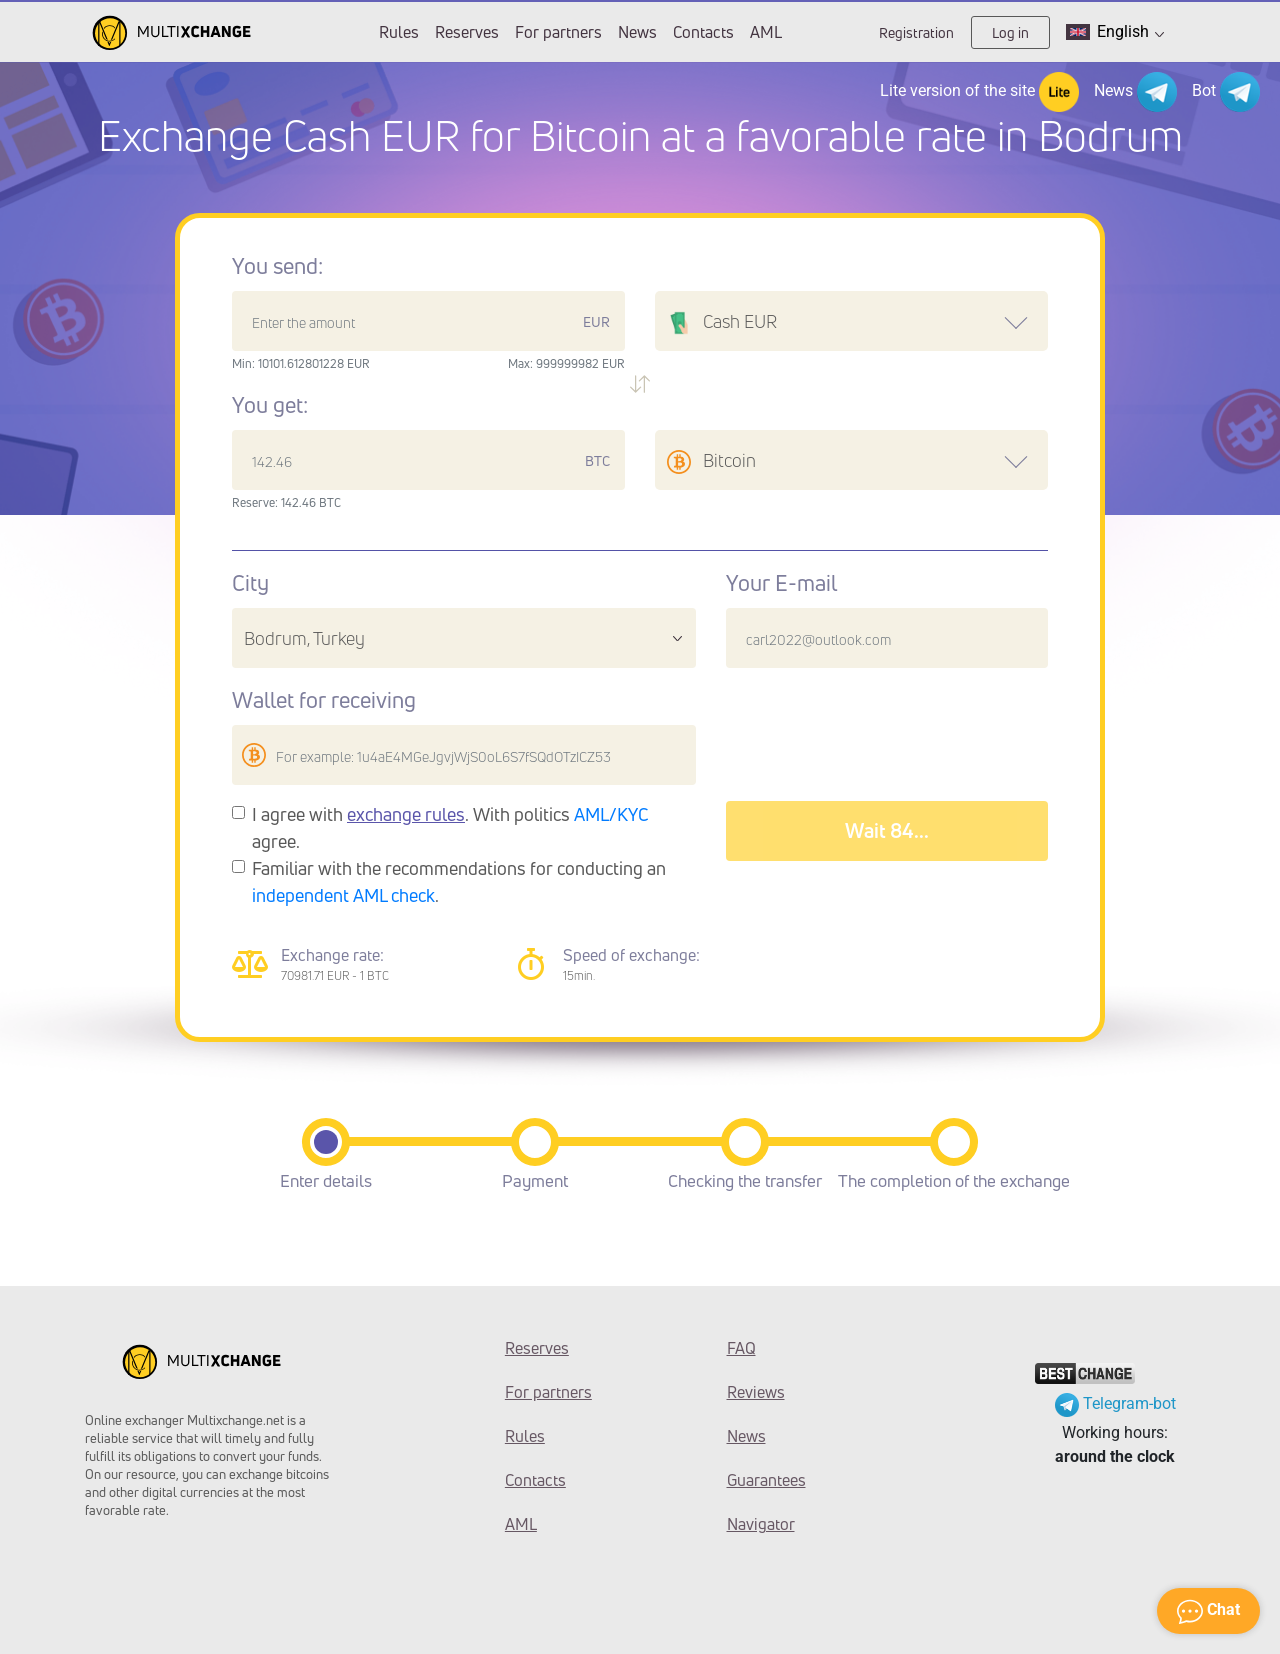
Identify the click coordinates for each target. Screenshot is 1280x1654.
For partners (558, 32)
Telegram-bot (1115, 1403)
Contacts (703, 32)
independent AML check (343, 895)
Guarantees (766, 1480)
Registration (916, 32)
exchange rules (406, 814)
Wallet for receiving (324, 700)
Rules (399, 32)
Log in (1010, 32)
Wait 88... (887, 830)
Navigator (761, 1524)
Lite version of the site (979, 92)
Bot (1226, 92)
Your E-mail (781, 583)
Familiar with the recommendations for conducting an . (459, 881)
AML (766, 32)
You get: (270, 405)
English (1115, 32)
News (637, 32)
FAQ (741, 1348)
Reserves (467, 32)
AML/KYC (611, 814)
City (250, 583)
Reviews (756, 1392)
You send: (277, 266)
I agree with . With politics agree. (450, 827)
